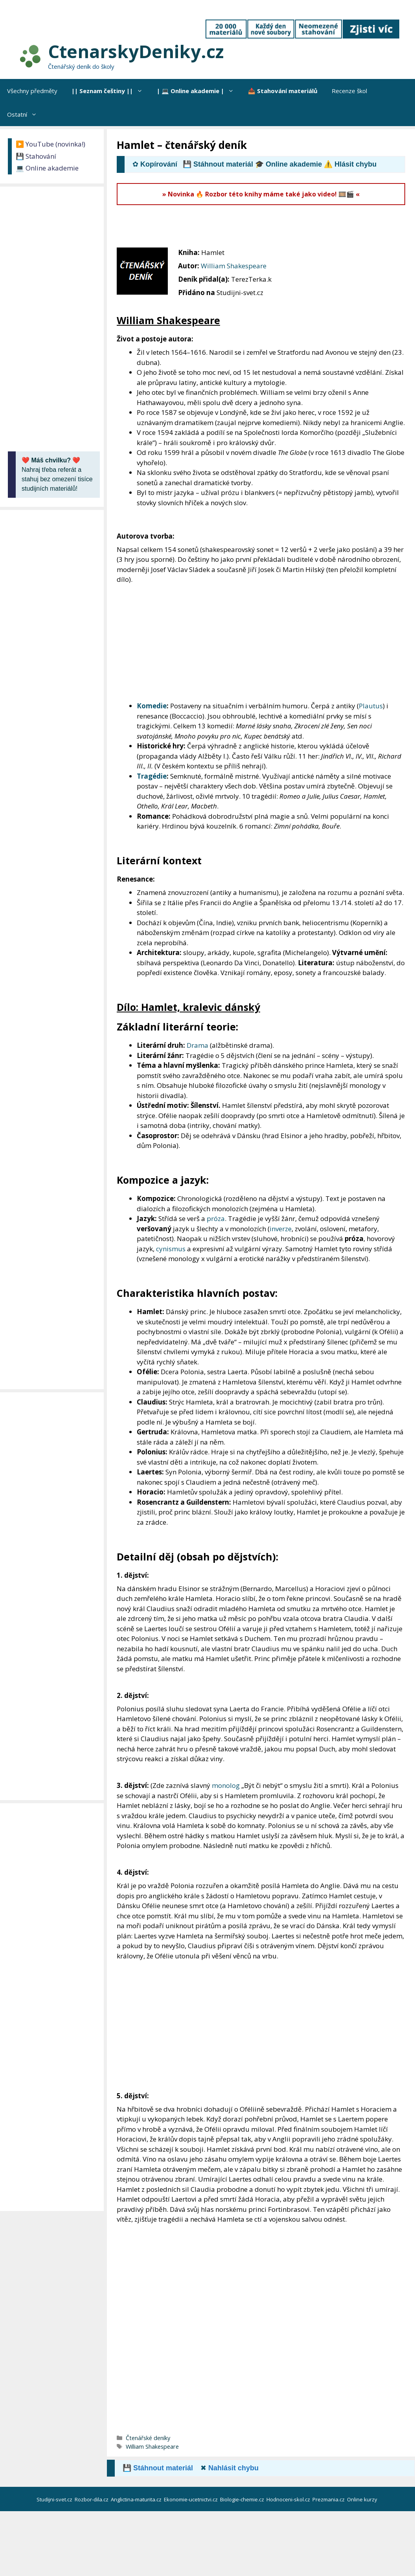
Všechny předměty (32, 91)
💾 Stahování (36, 156)
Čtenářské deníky (148, 2438)
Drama (197, 1045)
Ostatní (25, 114)
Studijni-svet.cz (55, 2499)
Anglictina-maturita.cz (137, 2499)
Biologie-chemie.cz (242, 2499)
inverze (281, 1228)
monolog (226, 1785)
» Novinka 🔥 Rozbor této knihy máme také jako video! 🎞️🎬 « (261, 194)
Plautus (371, 705)
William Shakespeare (233, 265)
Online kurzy (362, 2499)
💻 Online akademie (47, 167)
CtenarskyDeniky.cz (136, 51)
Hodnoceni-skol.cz (288, 2499)
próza (216, 1218)
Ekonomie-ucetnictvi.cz (191, 2499)
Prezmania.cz (329, 2499)
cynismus (170, 1248)
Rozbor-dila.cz (92, 2499)
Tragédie (152, 776)
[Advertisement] (260, 226)
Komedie (152, 705)
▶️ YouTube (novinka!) (50, 144)
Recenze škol (349, 91)
